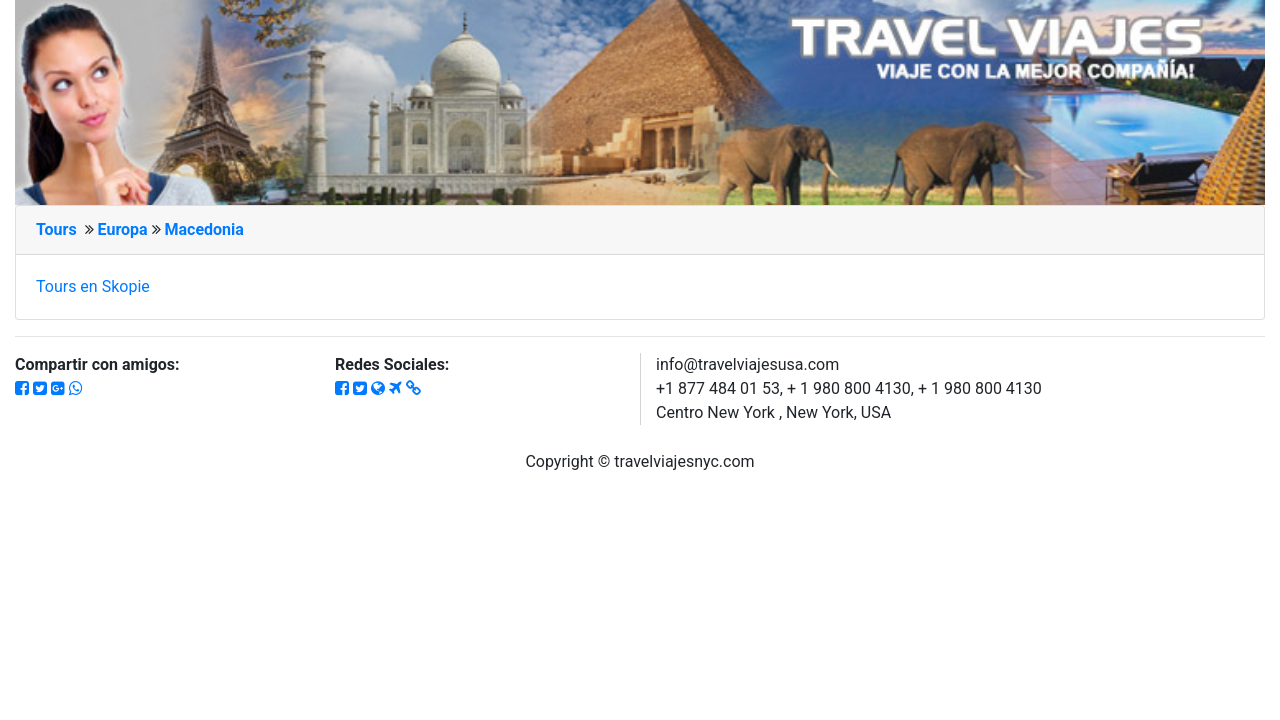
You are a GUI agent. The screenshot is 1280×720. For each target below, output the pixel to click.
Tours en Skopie (93, 286)
